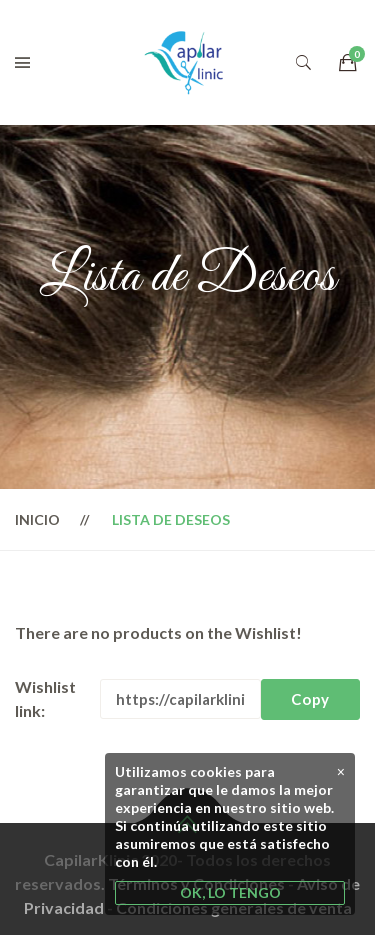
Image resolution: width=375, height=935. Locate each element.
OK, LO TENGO (230, 892)
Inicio (37, 519)
